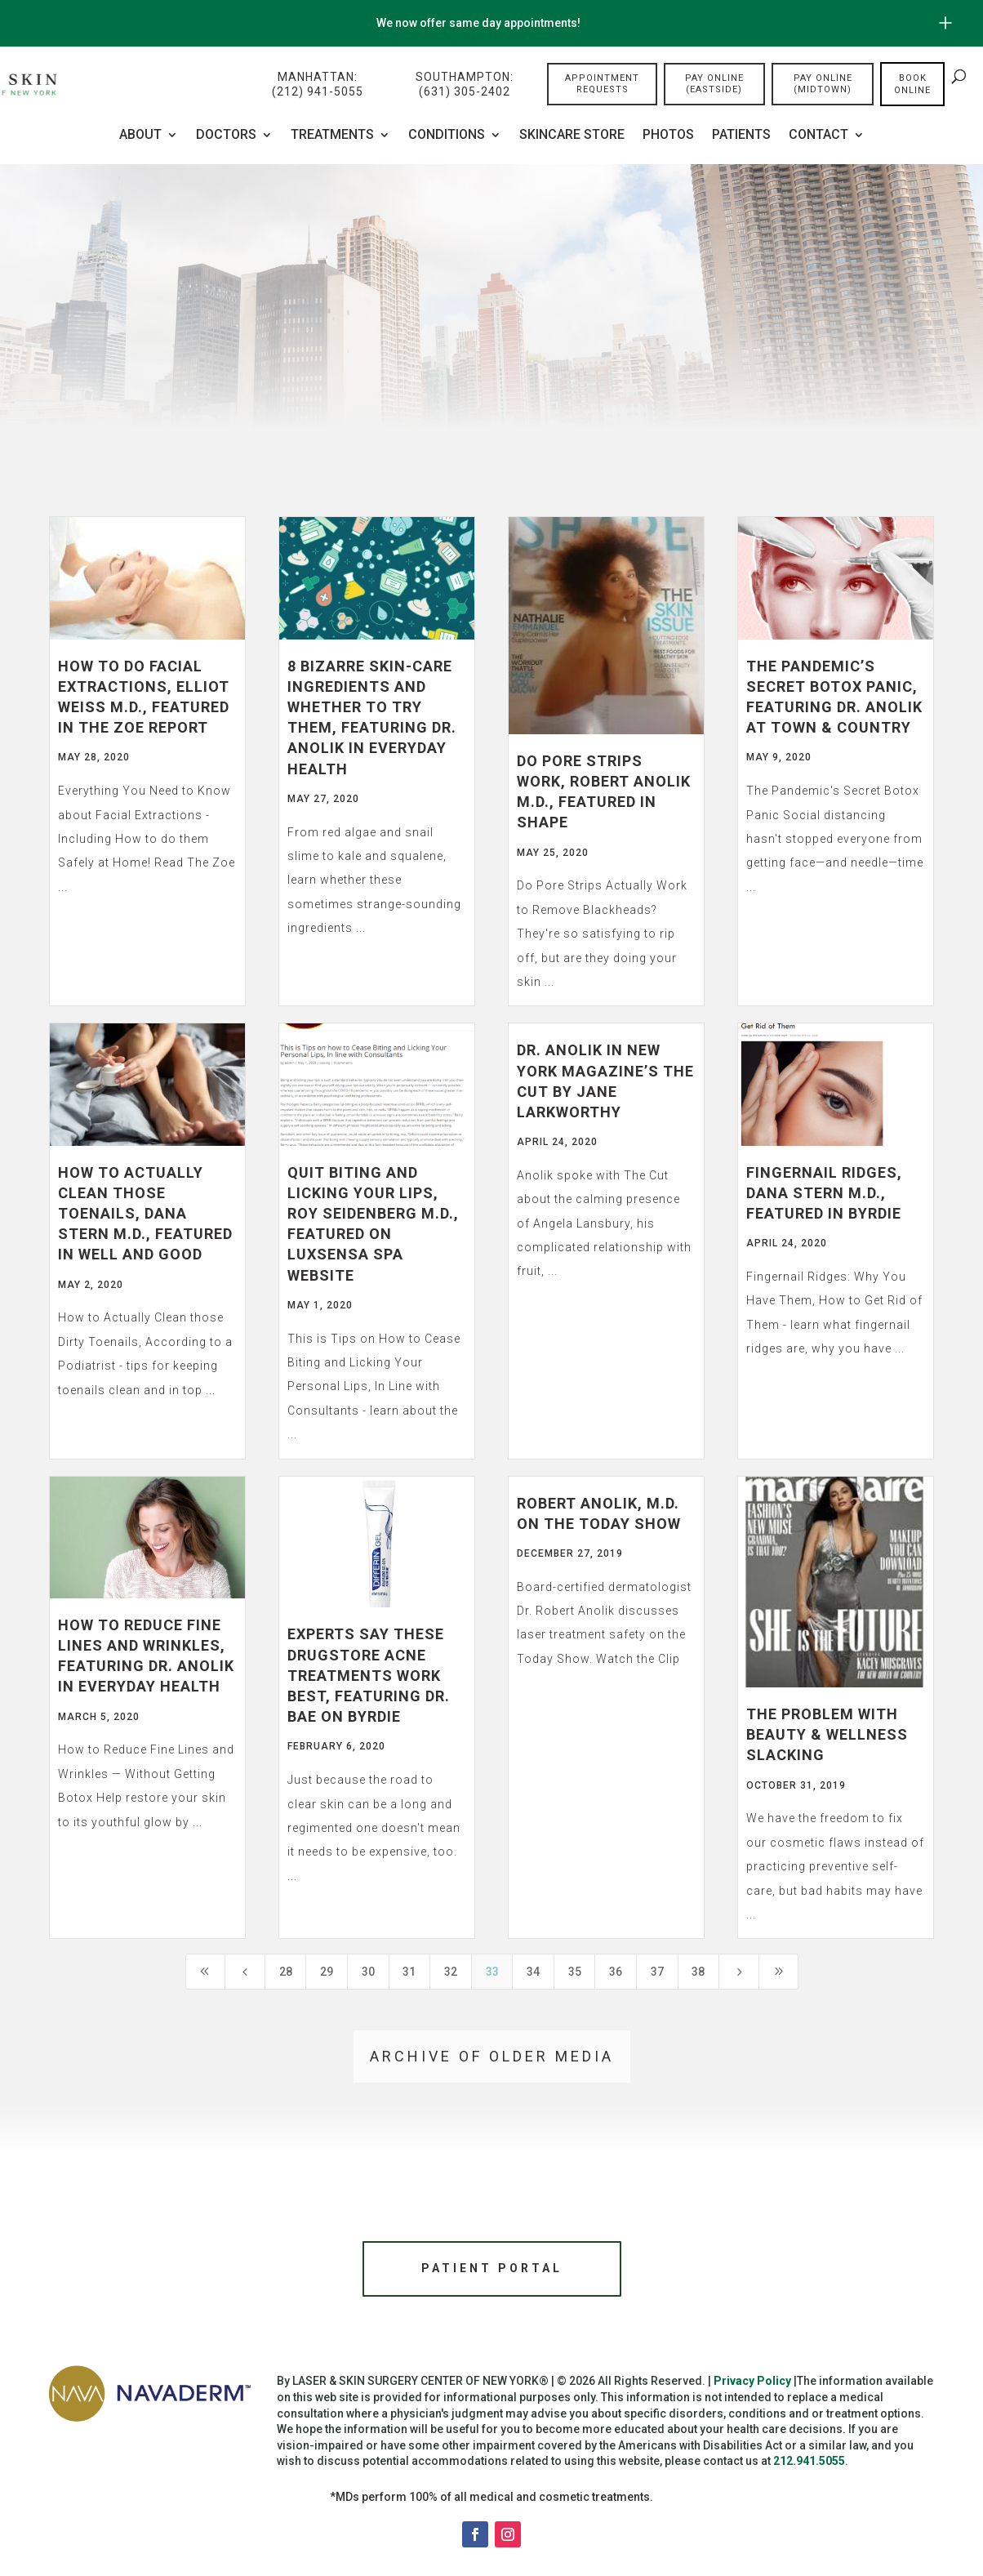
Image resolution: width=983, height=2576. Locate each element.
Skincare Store (572, 135)
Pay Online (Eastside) (714, 85)
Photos (668, 135)
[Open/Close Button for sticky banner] (945, 22)
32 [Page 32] (450, 1971)
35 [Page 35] (574, 1971)
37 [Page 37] (657, 1971)
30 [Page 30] (368, 1971)
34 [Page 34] (533, 1971)
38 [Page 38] (698, 1971)
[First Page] (205, 1972)
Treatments (332, 135)
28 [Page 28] (285, 1971)
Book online (912, 85)
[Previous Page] (245, 1972)
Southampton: (465, 85)
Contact (818, 135)
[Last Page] (778, 1972)
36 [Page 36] (615, 1971)
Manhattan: (317, 85)
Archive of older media (492, 2056)
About (140, 135)
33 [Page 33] (492, 1971)
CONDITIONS (446, 135)
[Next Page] (738, 1972)
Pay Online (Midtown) (823, 85)
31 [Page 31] (409, 1971)
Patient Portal (491, 2271)
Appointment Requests (602, 85)
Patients (741, 135)
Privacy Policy (752, 2386)
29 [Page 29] (326, 1971)
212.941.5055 (809, 2466)
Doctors (226, 135)
